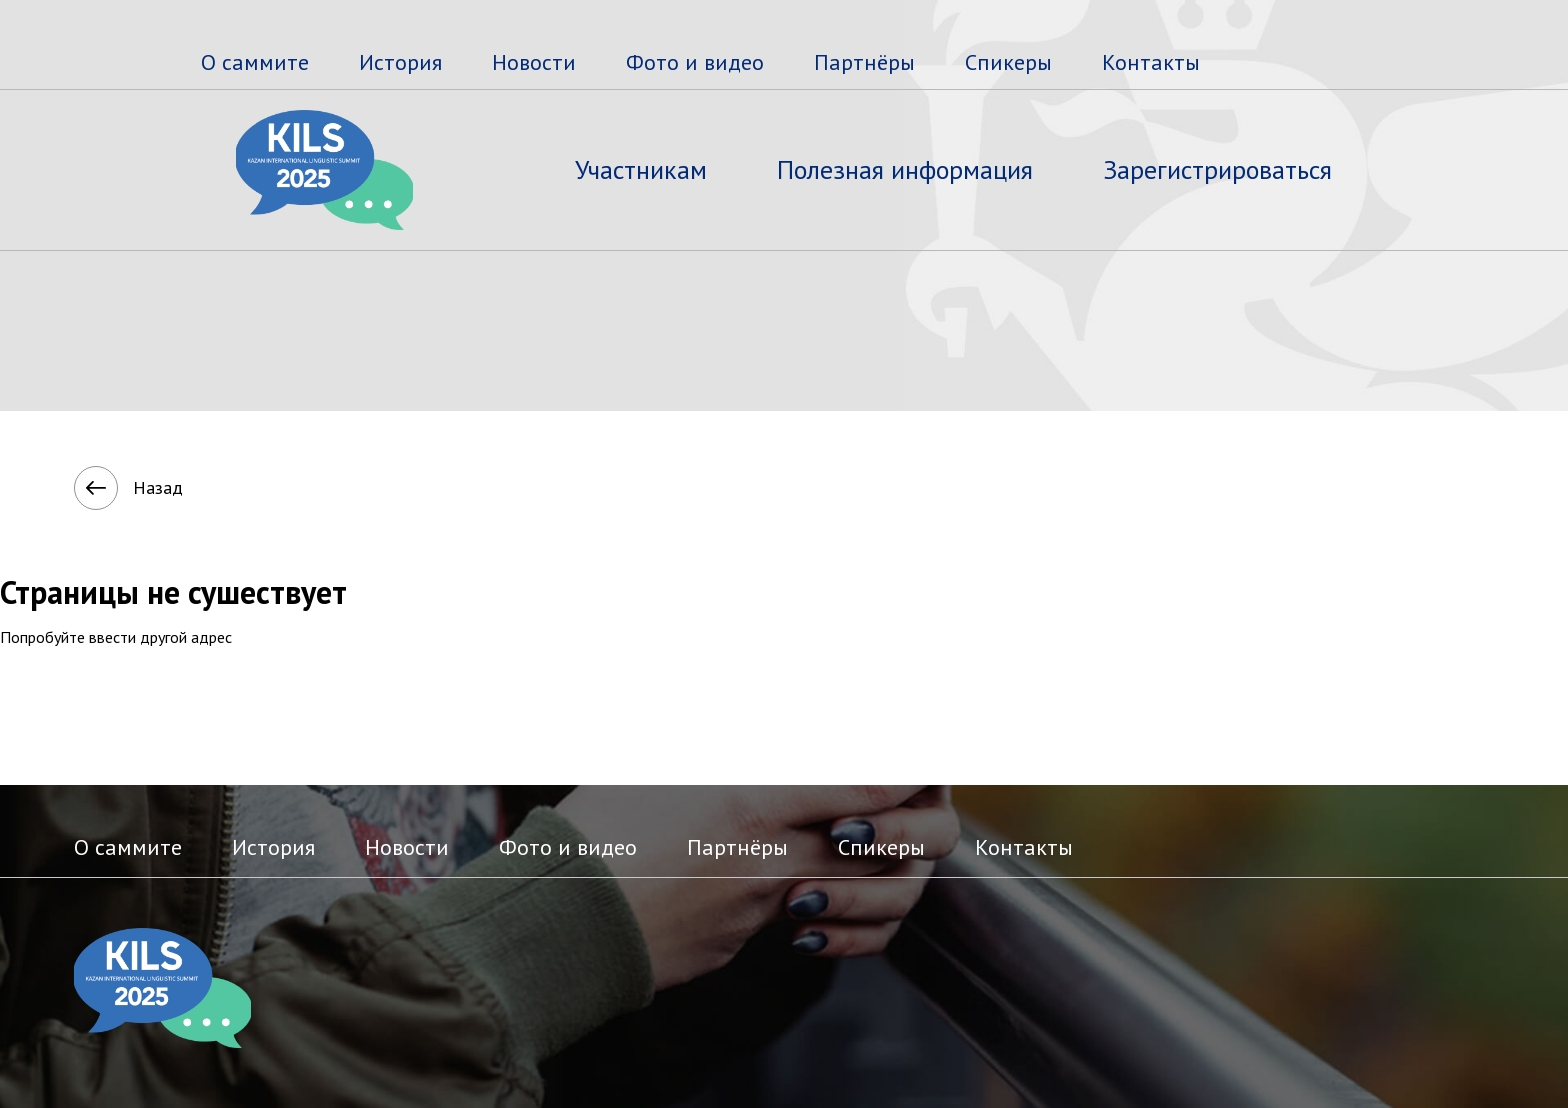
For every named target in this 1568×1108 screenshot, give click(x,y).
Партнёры (864, 62)
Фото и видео (695, 62)
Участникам (641, 169)
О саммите (255, 62)
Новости (534, 62)
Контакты (1151, 62)
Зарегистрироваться (1217, 169)
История (400, 62)
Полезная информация (905, 169)
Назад (107, 488)
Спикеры (1008, 62)
